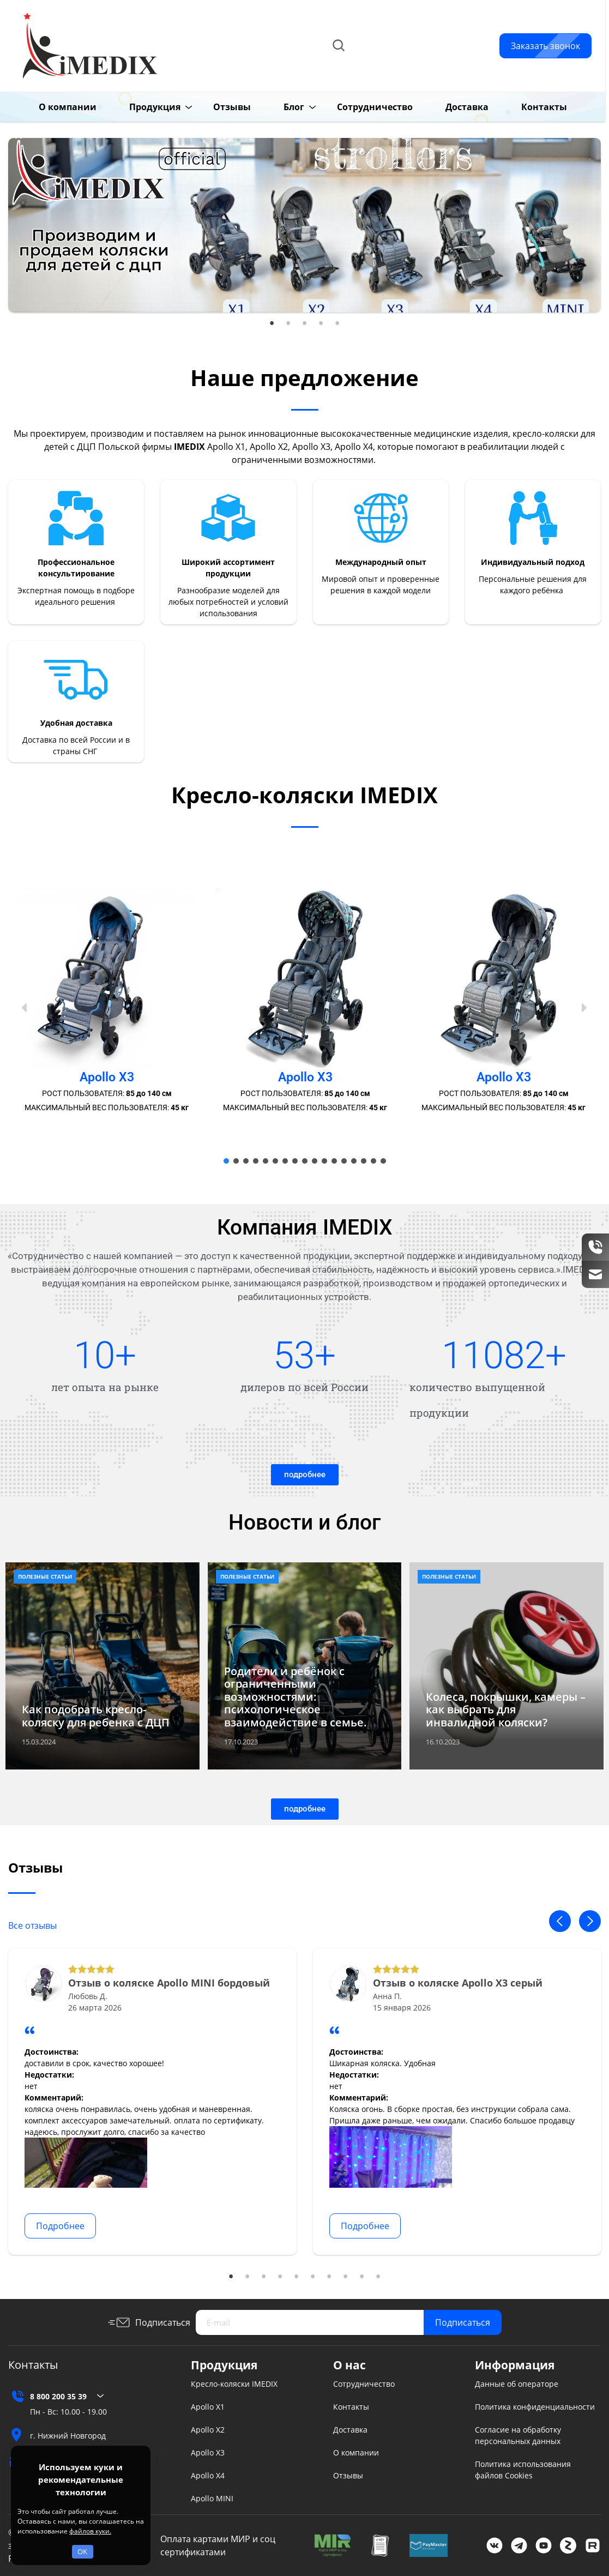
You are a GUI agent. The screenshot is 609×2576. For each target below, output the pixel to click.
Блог (276, 107)
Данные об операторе (516, 2384)
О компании (50, 107)
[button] (25, 1007)
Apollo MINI (212, 2498)
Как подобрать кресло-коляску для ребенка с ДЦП (96, 1715)
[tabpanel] (304, 225)
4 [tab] (321, 323)
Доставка (449, 107)
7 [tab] (329, 2276)
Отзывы (214, 107)
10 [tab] (378, 2276)
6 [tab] (312, 2276)
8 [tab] (345, 2276)
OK (82, 2551)
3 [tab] (304, 323)
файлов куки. (90, 2531)
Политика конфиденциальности (535, 2407)
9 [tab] (362, 2276)
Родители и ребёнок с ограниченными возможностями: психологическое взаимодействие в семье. (295, 1697)
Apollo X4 (208, 2475)
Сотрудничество (357, 107)
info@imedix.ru (418, 58)
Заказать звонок (545, 46)
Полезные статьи (45, 1576)
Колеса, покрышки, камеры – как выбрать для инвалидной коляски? (506, 1709)
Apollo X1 (208, 2407)
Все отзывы (32, 1925)
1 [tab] (272, 323)
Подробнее (60, 2226)
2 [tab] (288, 323)
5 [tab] (337, 323)
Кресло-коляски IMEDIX (234, 2384)
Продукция (137, 107)
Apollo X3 (208, 2452)
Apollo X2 (208, 2429)
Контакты (527, 107)
